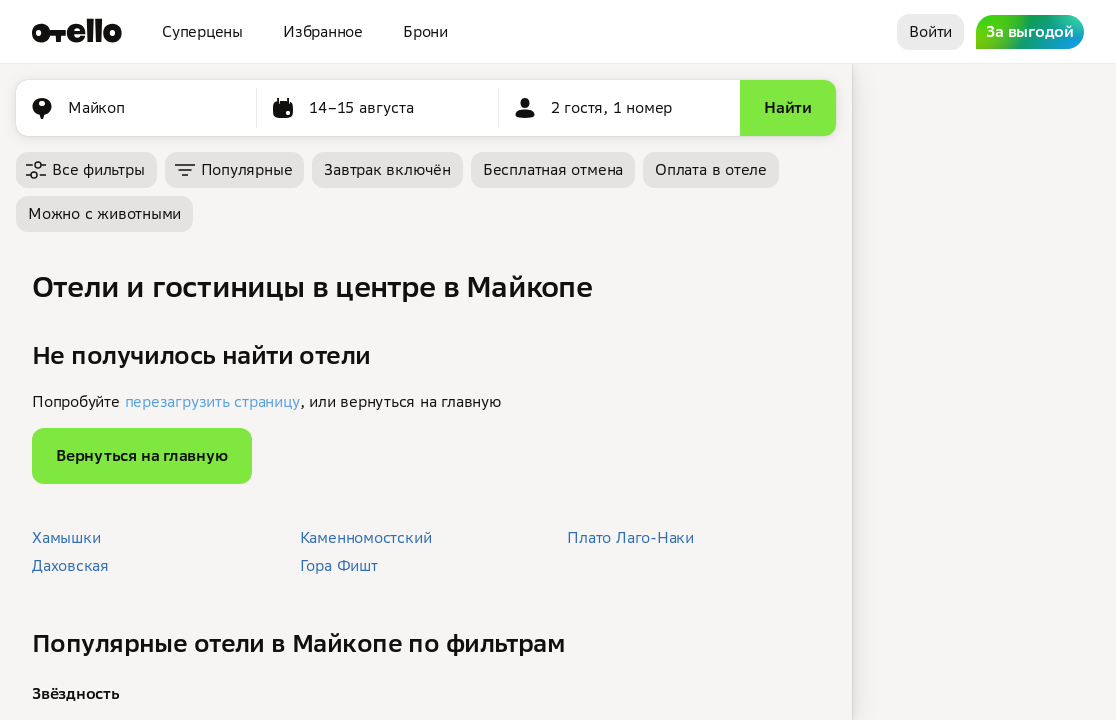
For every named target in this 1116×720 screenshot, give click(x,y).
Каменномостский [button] (366, 537)
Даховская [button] (70, 565)
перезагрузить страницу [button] (212, 401)
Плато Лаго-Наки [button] (630, 537)
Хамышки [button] (66, 537)
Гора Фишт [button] (339, 565)
